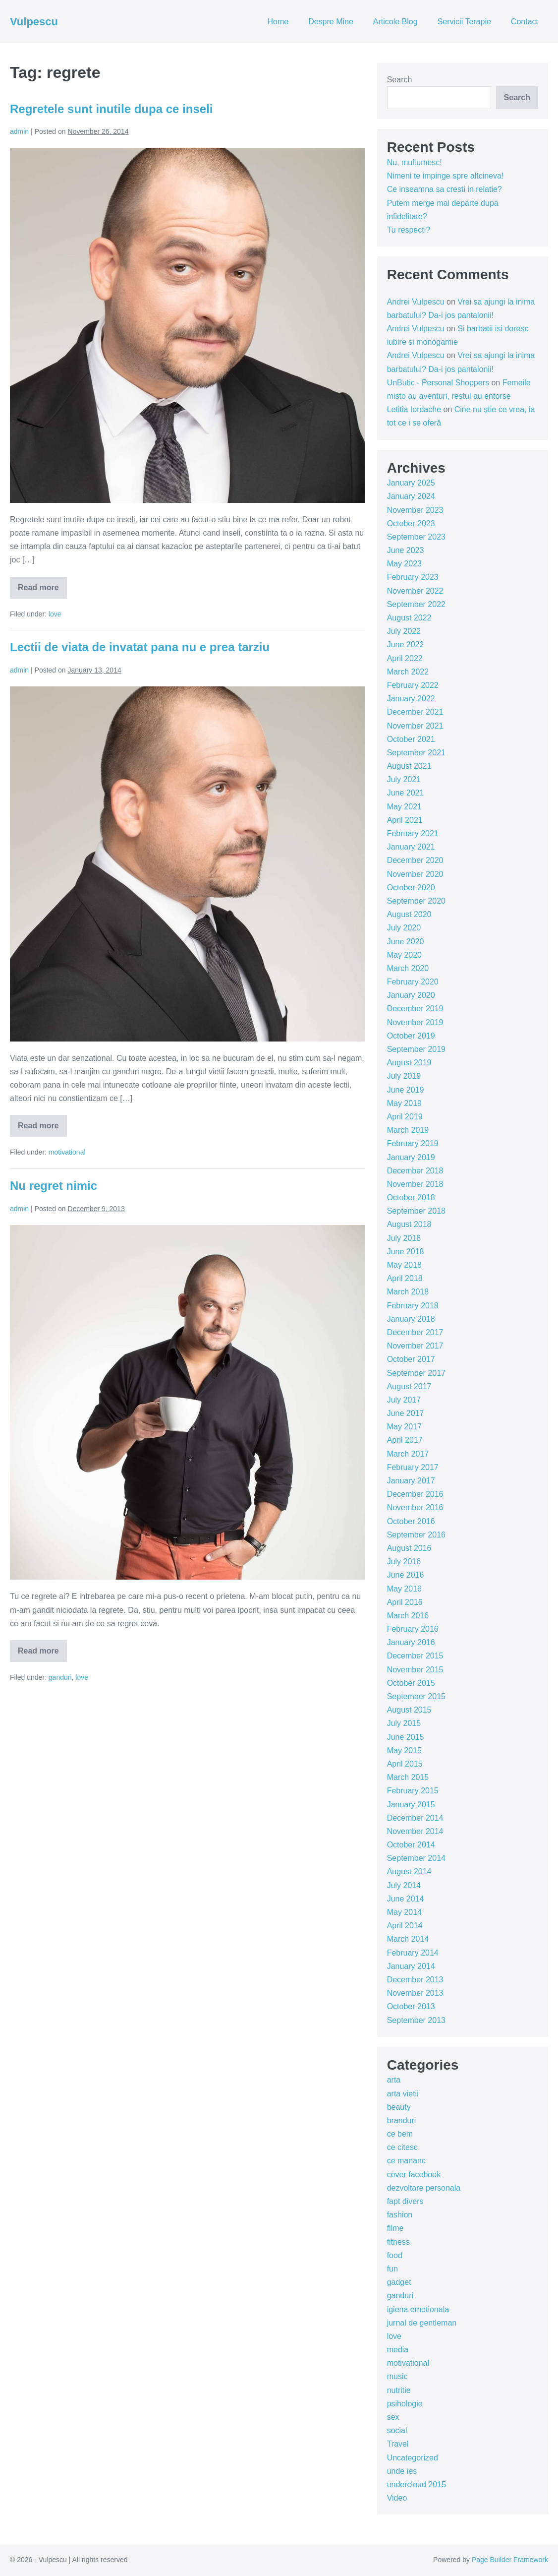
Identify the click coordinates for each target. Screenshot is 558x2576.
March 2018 (408, 1292)
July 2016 (404, 1561)
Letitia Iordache (414, 409)
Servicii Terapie (464, 21)
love (55, 614)
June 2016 (405, 1575)
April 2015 (405, 1764)
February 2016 (413, 1629)
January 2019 (411, 1157)
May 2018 (404, 1265)
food (394, 2255)
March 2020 (408, 968)
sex (393, 2417)
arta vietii (403, 2093)
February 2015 (413, 1790)
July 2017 (404, 1400)
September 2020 (416, 901)
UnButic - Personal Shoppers (438, 382)
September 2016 (416, 1535)
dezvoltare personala (424, 2188)
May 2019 (404, 1103)
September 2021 (416, 752)
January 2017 (411, 1480)
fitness (398, 2242)
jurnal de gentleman (422, 2323)
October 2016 (411, 1521)
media (398, 2349)
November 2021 (415, 726)
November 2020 (415, 874)
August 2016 (409, 1548)
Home (277, 21)
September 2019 (416, 1049)
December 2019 (415, 1008)
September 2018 (416, 1211)
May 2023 (404, 563)
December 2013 (415, 1979)
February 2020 (413, 982)
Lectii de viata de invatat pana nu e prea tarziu (140, 647)
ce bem (400, 2134)
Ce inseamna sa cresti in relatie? (444, 189)
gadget (399, 2282)
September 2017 (416, 1373)
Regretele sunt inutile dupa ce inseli (111, 109)
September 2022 (416, 604)
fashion (400, 2214)
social (397, 2430)
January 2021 (411, 847)
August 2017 (409, 1386)
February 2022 (413, 685)
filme (395, 2228)
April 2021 (405, 820)
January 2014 (411, 1966)
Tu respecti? (408, 230)
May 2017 (404, 1426)
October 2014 (411, 1844)
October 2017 (411, 1359)
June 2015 (405, 1737)
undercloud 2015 (416, 2484)
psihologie (405, 2403)
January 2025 (411, 483)
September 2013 (416, 2020)
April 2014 (405, 1925)
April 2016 (405, 1602)
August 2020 (409, 914)
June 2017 (405, 1413)
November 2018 (415, 1184)
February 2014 (413, 1953)
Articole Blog (395, 21)
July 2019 (404, 1076)
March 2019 (408, 1130)
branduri (401, 2120)
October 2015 (411, 1683)
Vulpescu (34, 21)
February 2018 (413, 1305)
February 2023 (413, 577)
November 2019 (415, 1022)
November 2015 (415, 1669)
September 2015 (416, 1696)
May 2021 (404, 806)
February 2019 (413, 1143)
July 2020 (404, 927)
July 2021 (404, 779)
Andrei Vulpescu (416, 302)
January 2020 (411, 995)
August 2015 (409, 1710)
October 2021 (411, 739)
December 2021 (415, 712)
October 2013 (411, 2006)
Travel (398, 2444)
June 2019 (405, 1090)
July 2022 (404, 631)
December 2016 (415, 1494)
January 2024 (411, 496)
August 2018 (409, 1224)
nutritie (399, 2390)
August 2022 (409, 617)
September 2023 (416, 537)
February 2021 (413, 833)
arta (394, 2080)
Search (399, 79)
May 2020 (404, 955)
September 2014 (416, 1858)
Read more (42, 591)
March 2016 (408, 1615)
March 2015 (408, 1777)
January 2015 (411, 1804)
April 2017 (405, 1440)
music (397, 2376)
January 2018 (411, 1319)
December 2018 (415, 1170)
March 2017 (408, 1454)
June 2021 (405, 793)
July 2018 (404, 1238)
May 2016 (404, 1589)
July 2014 (404, 1885)
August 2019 (409, 1062)
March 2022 (408, 672)
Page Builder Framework (510, 2560)
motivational (67, 1152)
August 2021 (409, 766)
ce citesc (402, 2147)
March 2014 (408, 1939)
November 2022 (415, 591)
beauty (399, 2107)
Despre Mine (330, 21)
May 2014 (404, 1912)
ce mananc (406, 2160)
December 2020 (415, 860)
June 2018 (405, 1251)
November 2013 (415, 1993)
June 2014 (405, 1899)
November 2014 (415, 1831)
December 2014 (415, 1818)
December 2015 (415, 1656)
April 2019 (405, 1116)
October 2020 (411, 887)
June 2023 (405, 550)
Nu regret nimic (53, 1185)
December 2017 (415, 1332)
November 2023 (415, 510)
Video (397, 2498)
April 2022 (405, 658)
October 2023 (411, 523)
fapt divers (405, 2201)
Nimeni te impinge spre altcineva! (445, 176)
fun (392, 2269)
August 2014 (409, 1871)
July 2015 (404, 1723)
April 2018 (405, 1278)
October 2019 (411, 1036)
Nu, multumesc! (414, 162)
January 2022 (411, 698)
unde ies (402, 2471)
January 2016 (411, 1642)
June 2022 (405, 644)
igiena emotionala (418, 2309)
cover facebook (414, 2174)
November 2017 (415, 1346)
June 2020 (405, 941)
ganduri (60, 1677)
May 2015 (404, 1750)
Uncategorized (412, 2457)
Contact (524, 21)
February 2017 (413, 1467)
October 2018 (411, 1197)
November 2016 (415, 1507)
